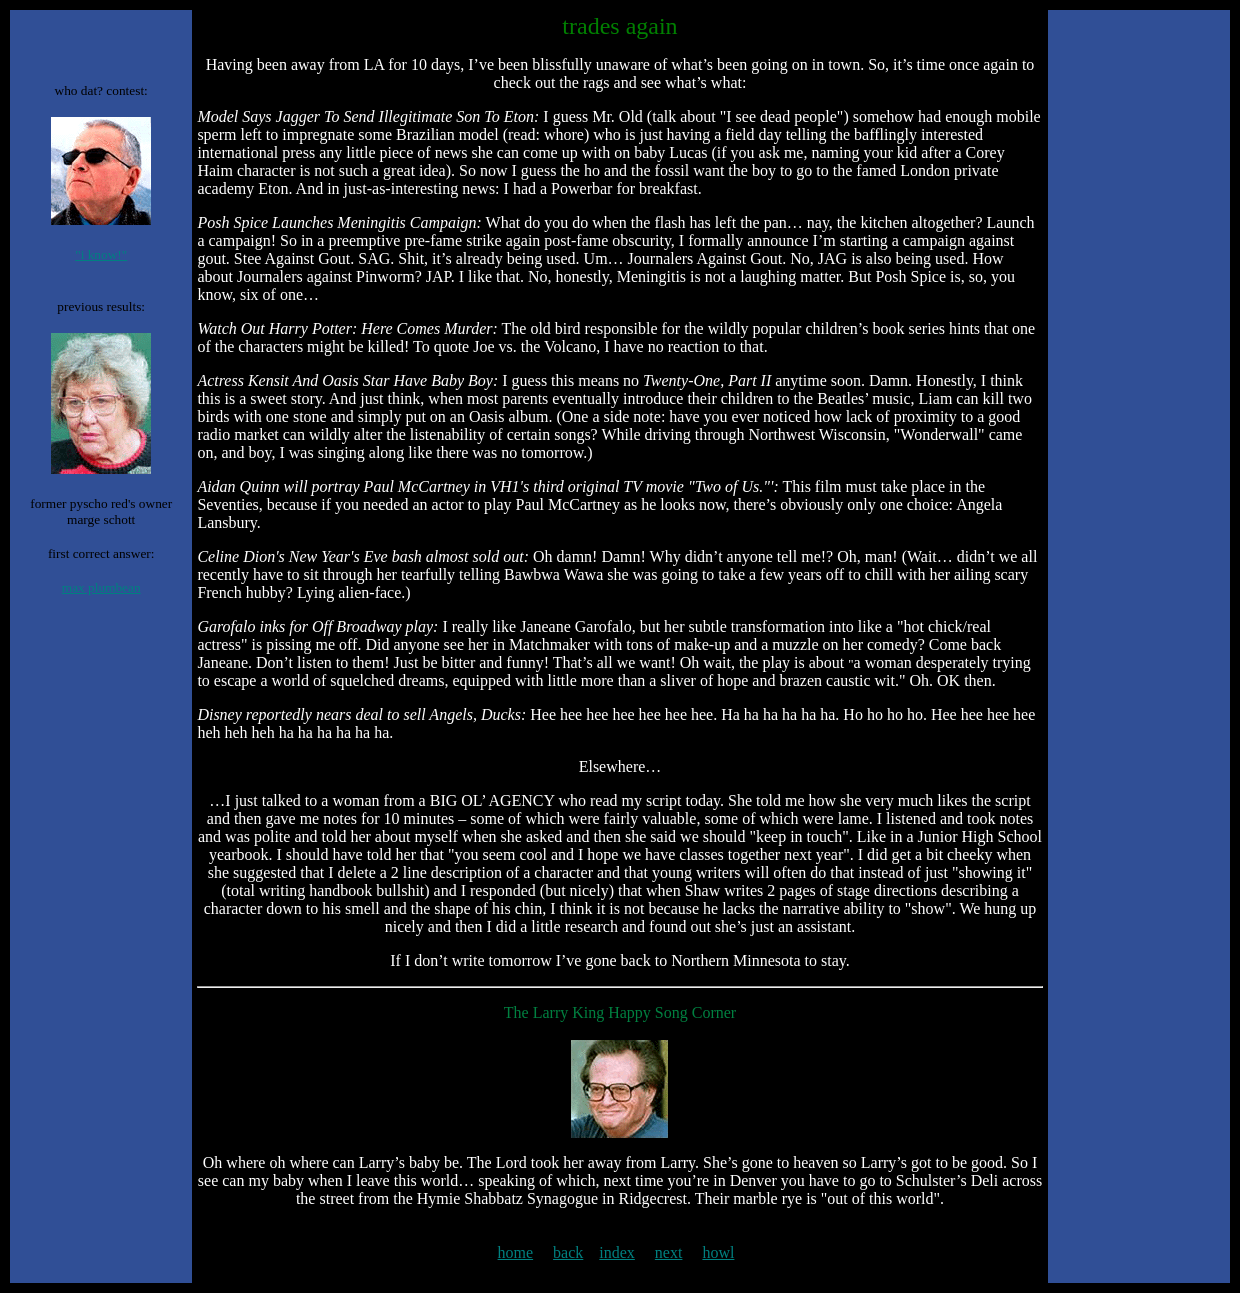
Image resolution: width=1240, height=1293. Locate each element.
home (516, 1252)
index (617, 1252)
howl (718, 1252)
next (669, 1252)
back (568, 1252)
